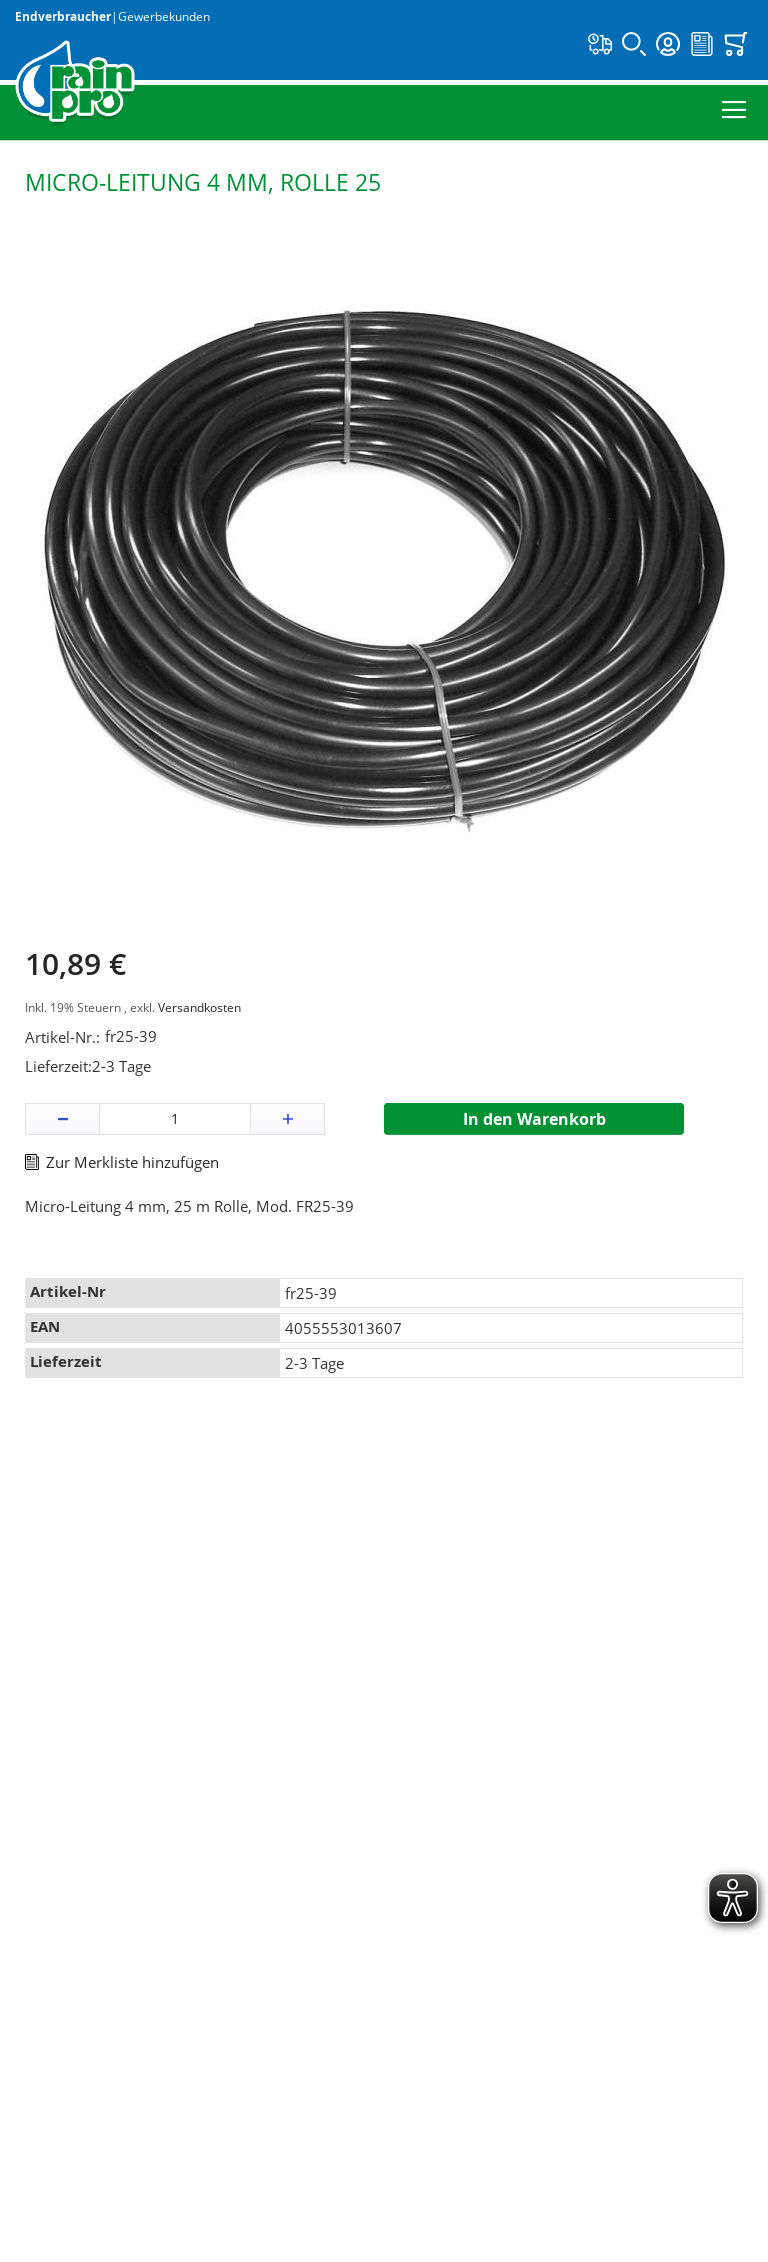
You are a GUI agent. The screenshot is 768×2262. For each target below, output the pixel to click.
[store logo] (75, 83)
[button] (62, 1119)
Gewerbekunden (164, 16)
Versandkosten (199, 1007)
